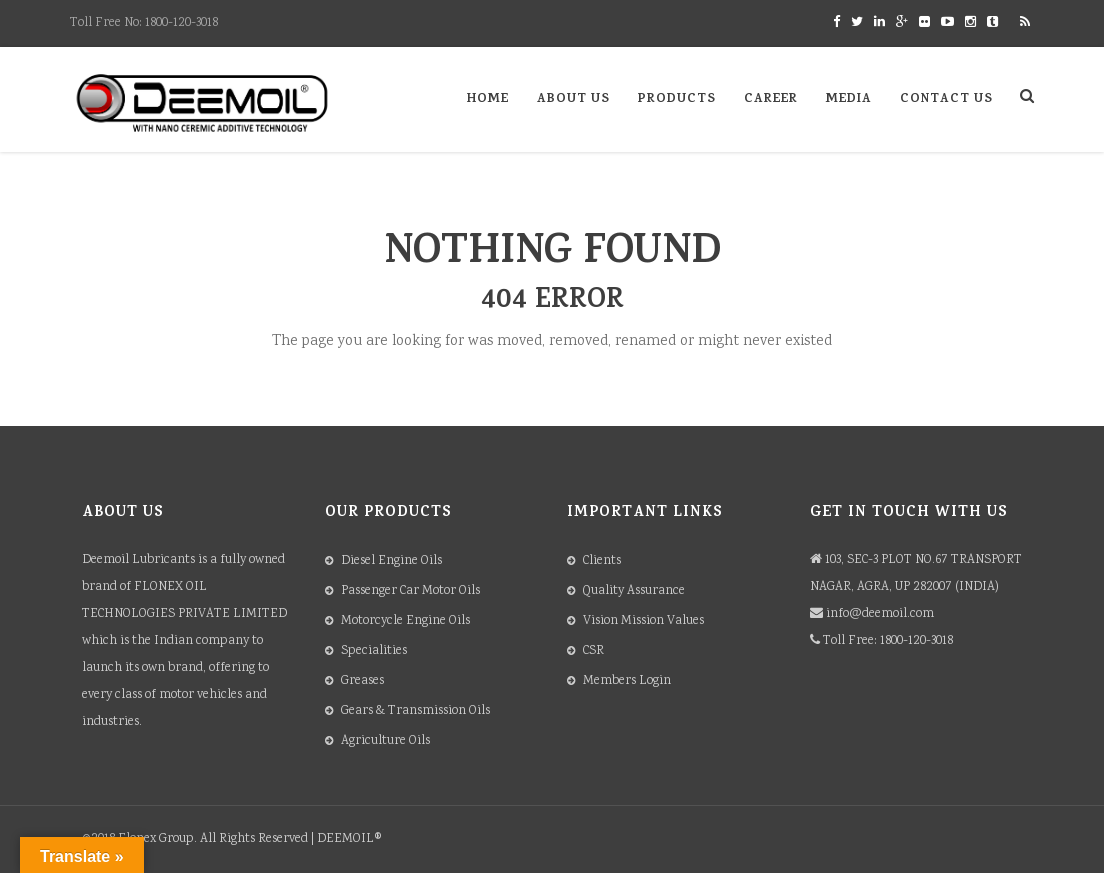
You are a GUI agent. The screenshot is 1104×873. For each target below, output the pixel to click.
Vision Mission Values (643, 621)
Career (771, 99)
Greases (362, 681)
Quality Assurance (634, 591)
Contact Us (946, 99)
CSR (593, 651)
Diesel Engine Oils (391, 561)
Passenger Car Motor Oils (410, 591)
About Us (573, 99)
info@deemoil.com (880, 614)
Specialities (374, 651)
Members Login (627, 681)
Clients (602, 561)
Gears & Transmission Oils (415, 711)
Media (849, 99)
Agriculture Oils (385, 741)
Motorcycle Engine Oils (405, 621)
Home (488, 99)
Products (677, 99)
